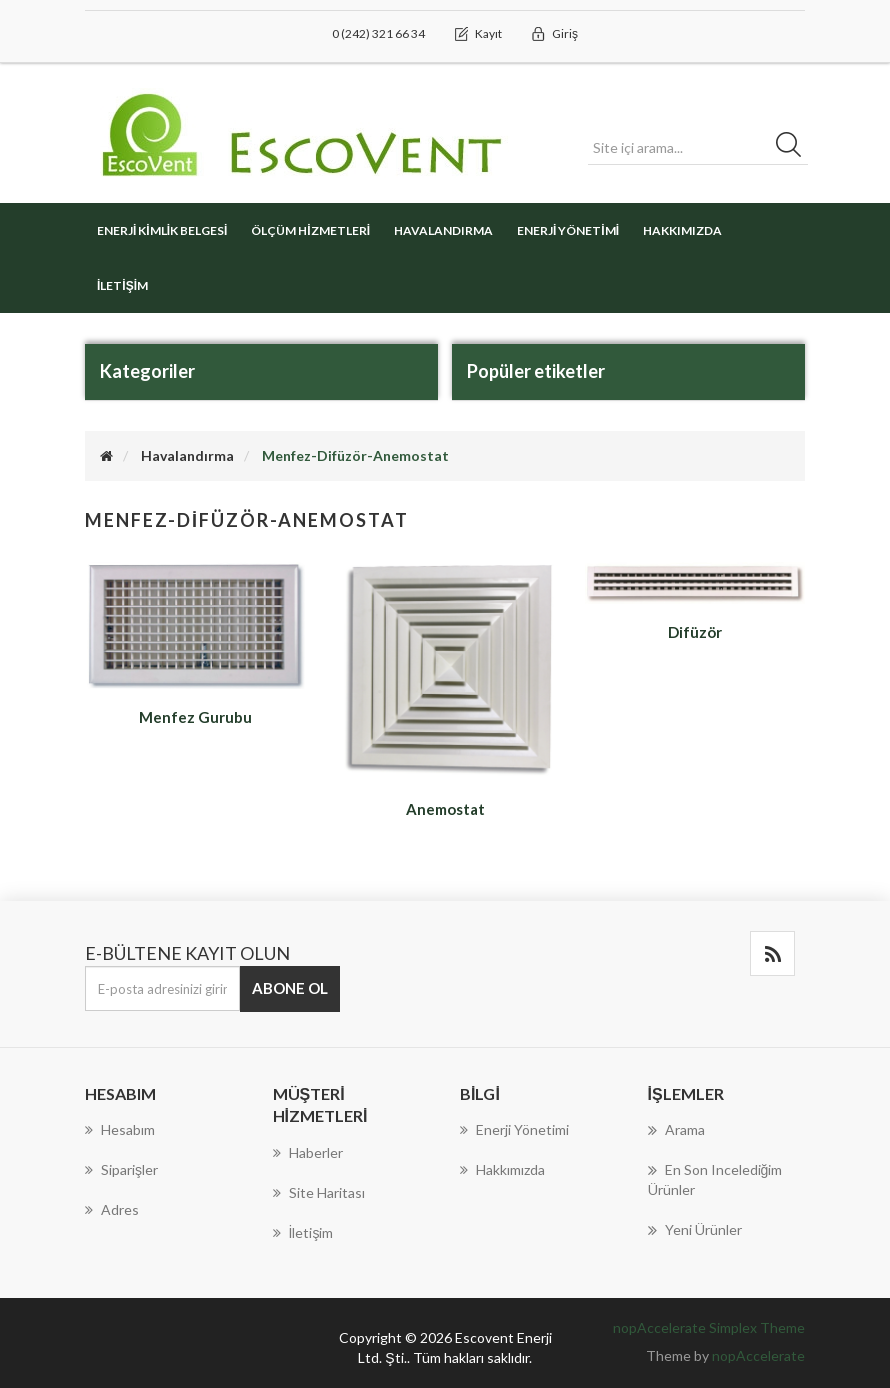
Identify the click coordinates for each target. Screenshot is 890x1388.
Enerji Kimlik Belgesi (162, 230)
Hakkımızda (682, 230)
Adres (112, 1209)
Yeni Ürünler (695, 1230)
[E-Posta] (162, 988)
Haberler (308, 1152)
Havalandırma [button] (443, 230)
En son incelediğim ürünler (715, 1179)
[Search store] (698, 148)
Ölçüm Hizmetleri (310, 230)
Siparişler (121, 1169)
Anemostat (445, 809)
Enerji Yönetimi (568, 230)
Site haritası (319, 1192)
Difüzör (695, 632)
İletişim (122, 285)
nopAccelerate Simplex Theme (709, 1327)
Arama (676, 1130)
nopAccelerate (758, 1355)
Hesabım (120, 1129)
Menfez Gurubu (195, 717)
